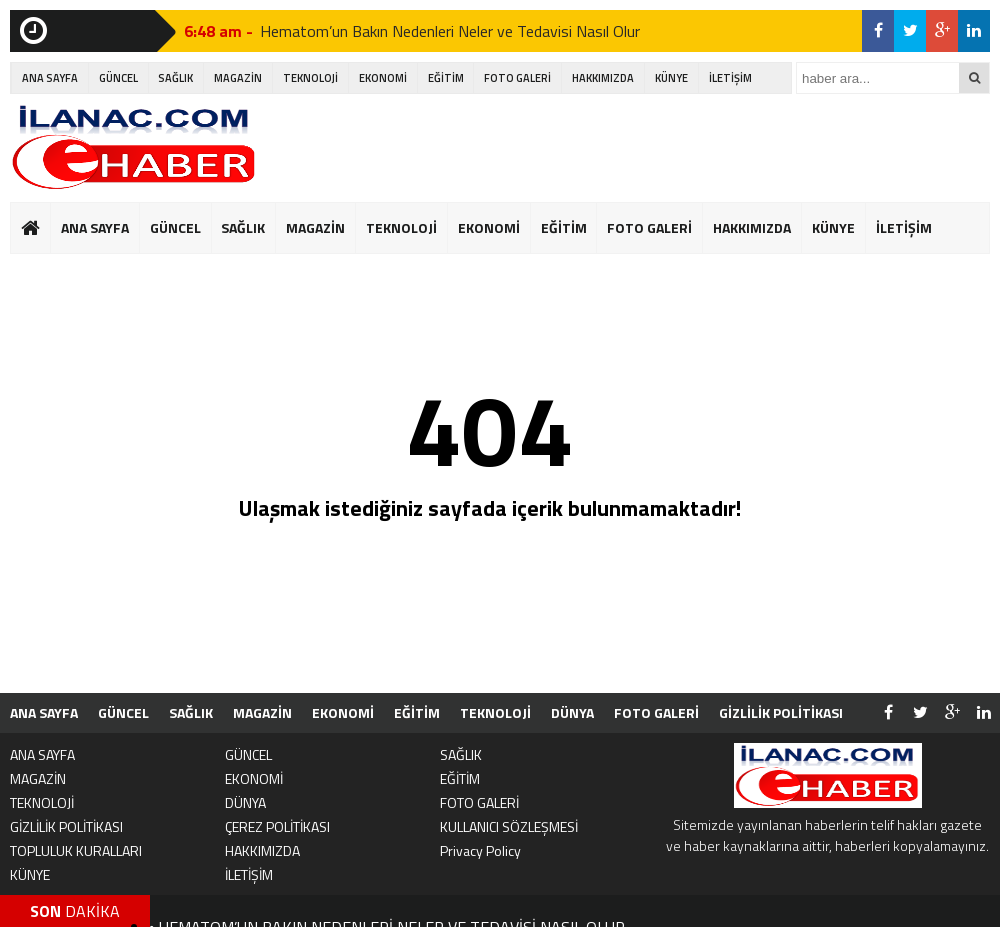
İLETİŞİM (730, 78)
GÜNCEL (118, 78)
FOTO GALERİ (517, 78)
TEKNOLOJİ (310, 78)
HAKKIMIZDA (603, 78)
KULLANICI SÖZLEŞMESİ (509, 826)
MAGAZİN (238, 78)
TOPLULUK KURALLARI (76, 850)
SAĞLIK (175, 78)
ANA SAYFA (50, 78)
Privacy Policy (480, 850)
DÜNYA (572, 712)
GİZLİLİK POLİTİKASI (781, 712)
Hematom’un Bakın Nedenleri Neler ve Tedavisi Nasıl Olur (450, 31)
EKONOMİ (383, 78)
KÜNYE (671, 78)
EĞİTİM (446, 78)
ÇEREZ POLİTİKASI (277, 826)
